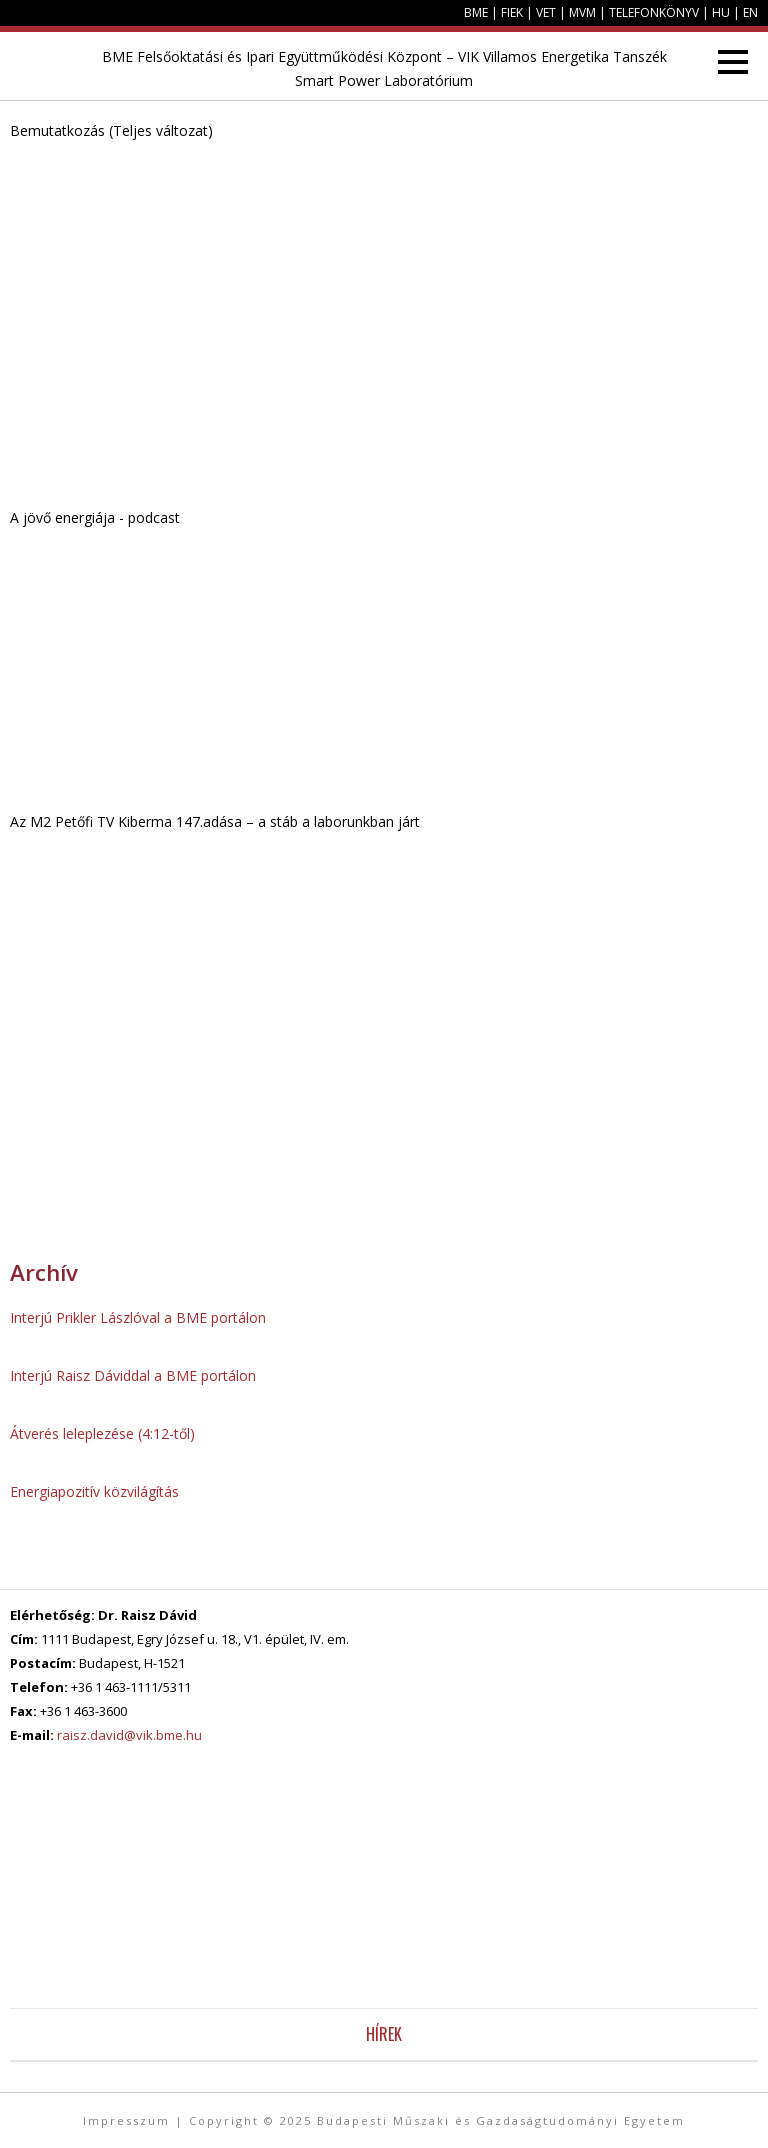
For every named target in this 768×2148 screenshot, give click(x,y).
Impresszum (126, 2120)
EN (750, 12)
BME (476, 12)
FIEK (512, 12)
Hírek (384, 2034)
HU (721, 12)
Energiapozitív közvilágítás (94, 1491)
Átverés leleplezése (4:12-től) (102, 1433)
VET (546, 12)
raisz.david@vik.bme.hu (129, 1735)
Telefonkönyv (654, 12)
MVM (582, 12)
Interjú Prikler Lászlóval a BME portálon (138, 1317)
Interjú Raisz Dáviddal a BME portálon (133, 1375)
